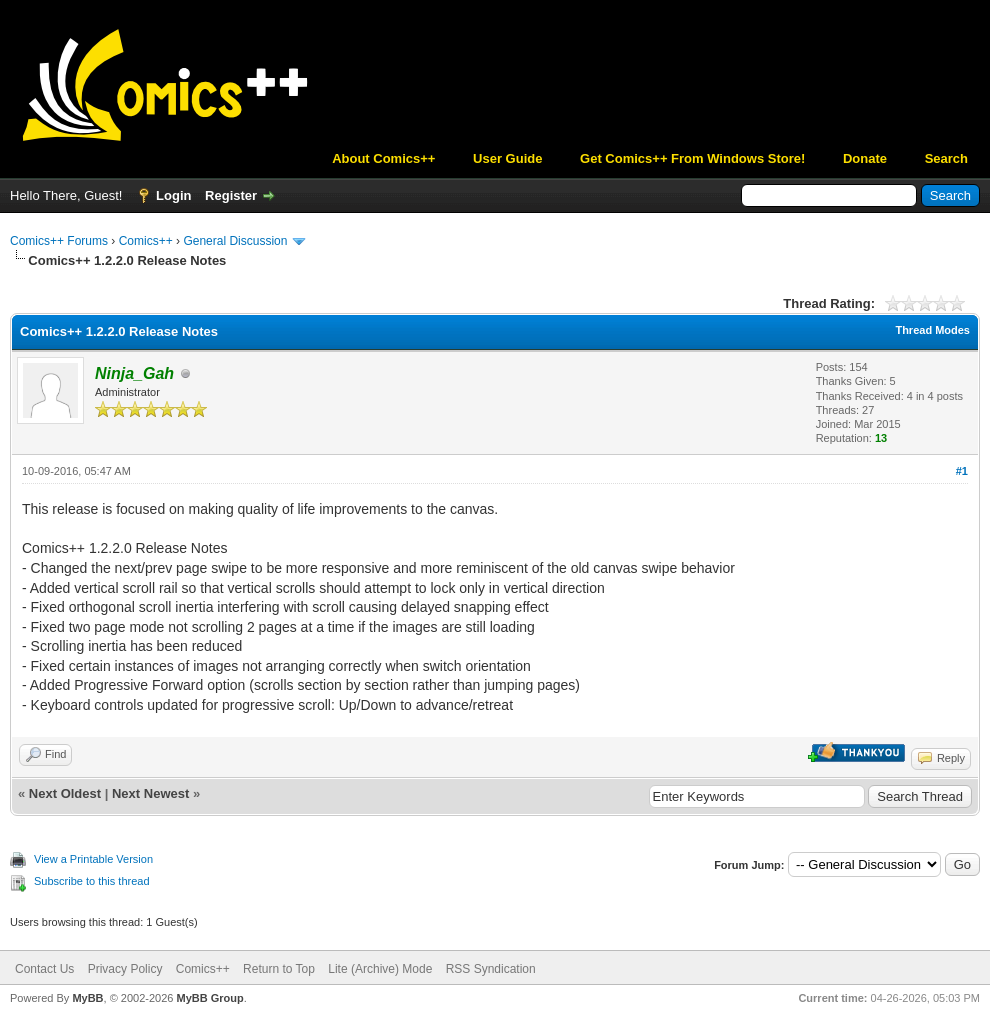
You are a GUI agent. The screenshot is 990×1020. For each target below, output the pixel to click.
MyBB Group (209, 998)
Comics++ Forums (59, 241)
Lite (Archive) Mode (380, 969)
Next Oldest (65, 793)
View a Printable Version (93, 859)
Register (231, 195)
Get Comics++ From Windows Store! (692, 158)
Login (173, 195)
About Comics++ (383, 158)
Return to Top (279, 969)
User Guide (507, 158)
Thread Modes (932, 330)
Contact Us (44, 969)
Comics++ (146, 241)
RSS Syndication (491, 969)
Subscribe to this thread (92, 881)
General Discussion (235, 241)
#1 (962, 471)
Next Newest (150, 793)
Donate (865, 158)
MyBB (87, 998)
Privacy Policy (125, 969)
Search (946, 158)
